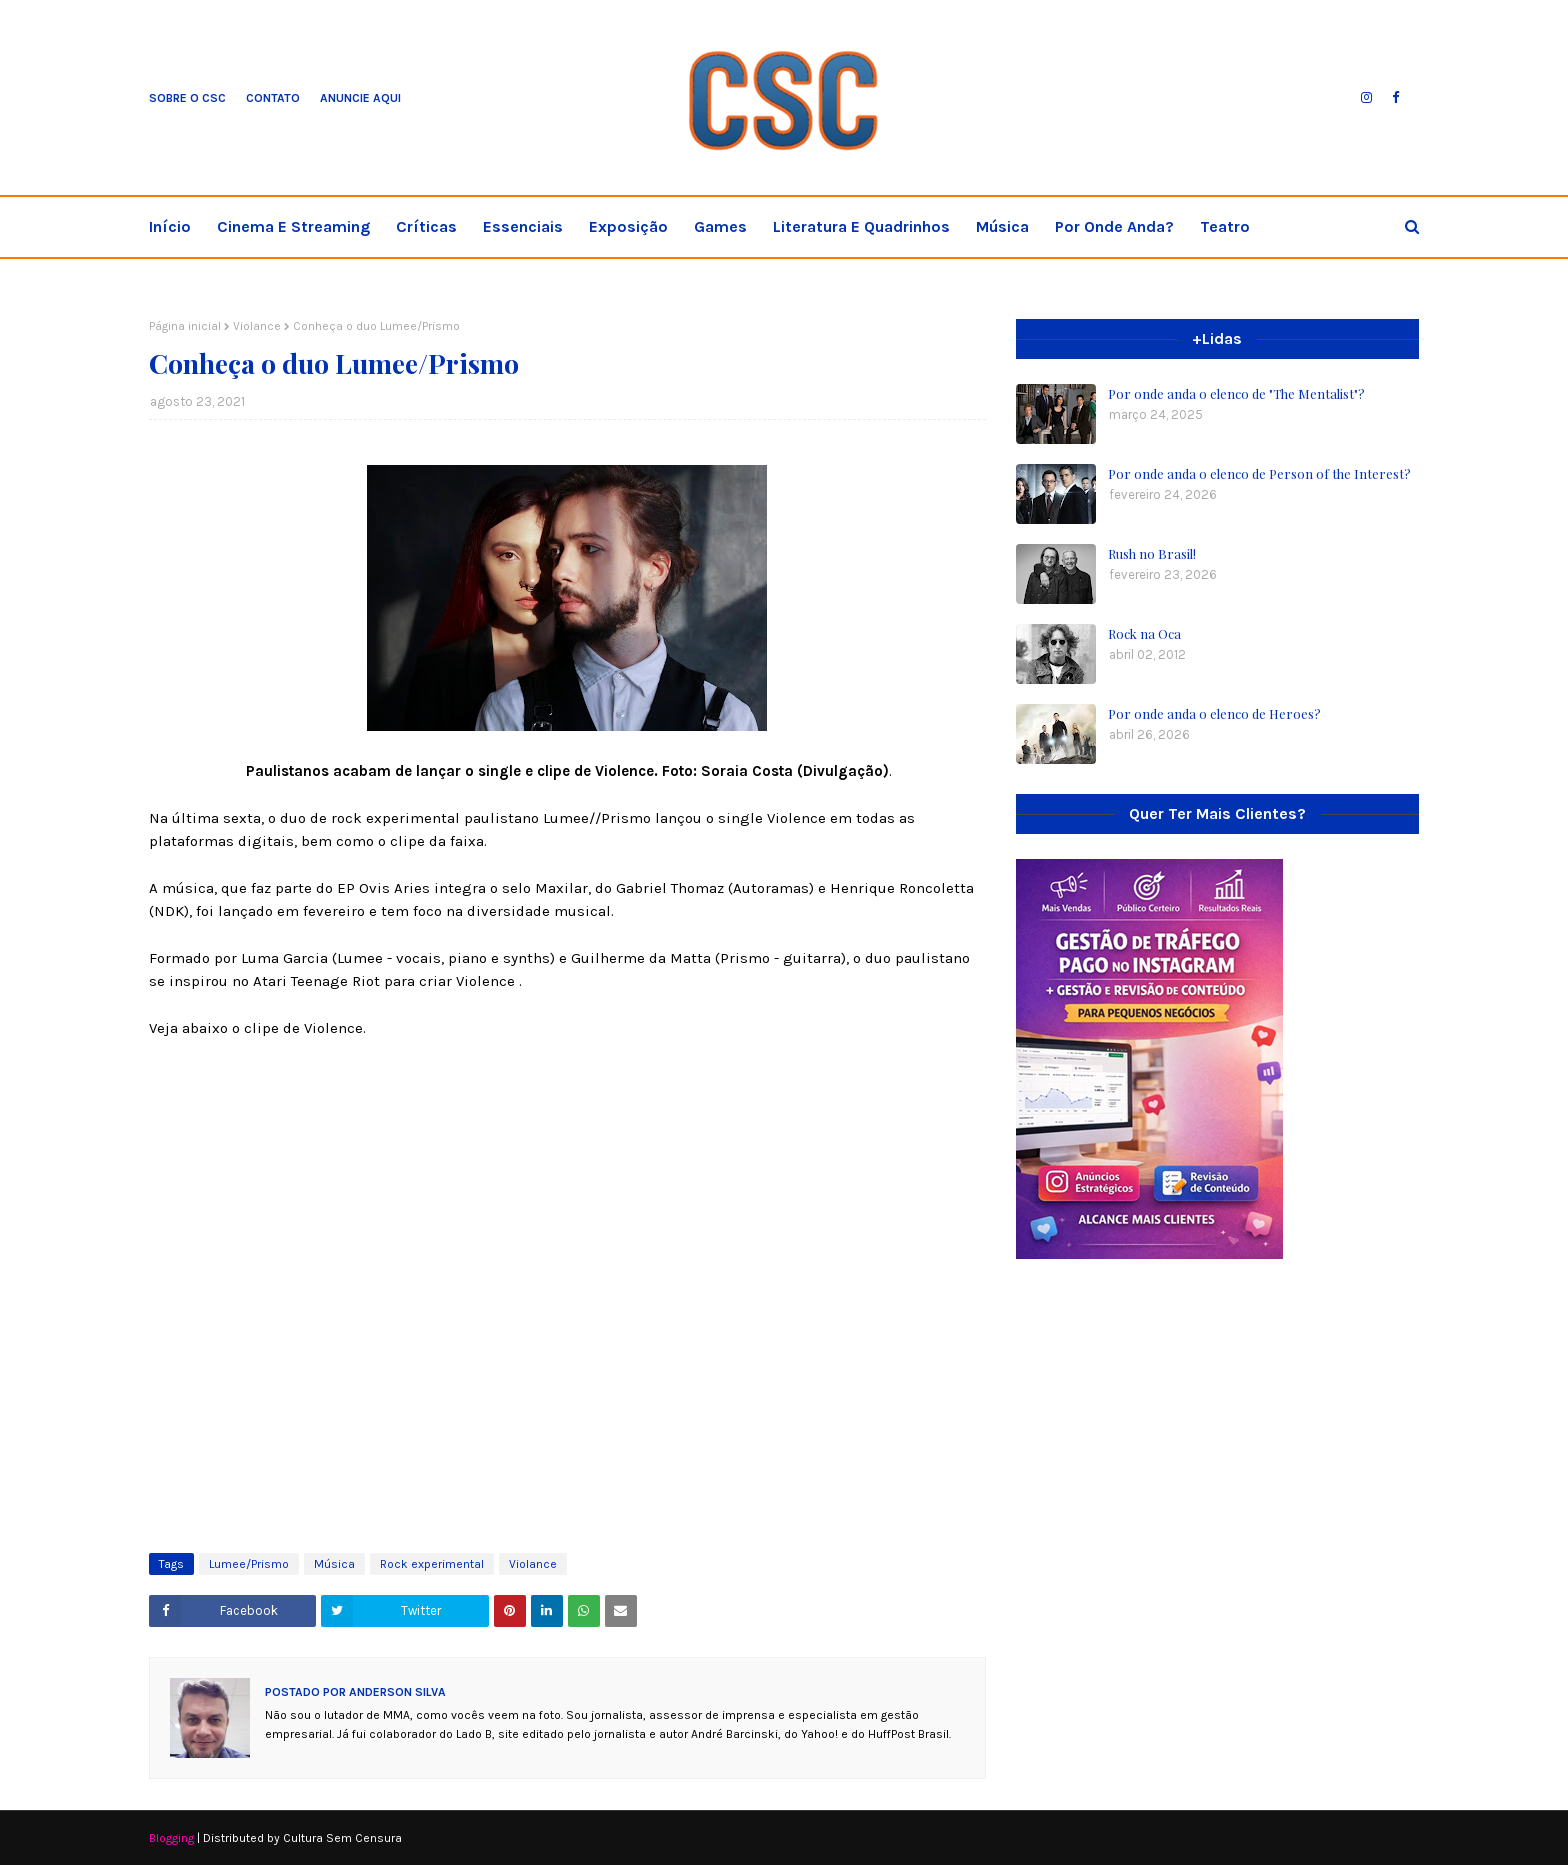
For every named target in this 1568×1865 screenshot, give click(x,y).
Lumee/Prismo (249, 1564)
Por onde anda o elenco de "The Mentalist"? (1236, 393)
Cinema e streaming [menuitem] (293, 226)
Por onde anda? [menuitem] (1114, 226)
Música (334, 1564)
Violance (257, 326)
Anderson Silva (396, 1692)
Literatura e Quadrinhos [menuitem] (861, 226)
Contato (273, 98)
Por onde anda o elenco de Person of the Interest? (1259, 473)
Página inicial (185, 326)
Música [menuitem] (1002, 226)
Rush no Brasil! (1152, 553)
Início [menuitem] (170, 226)
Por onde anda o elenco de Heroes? (1214, 713)
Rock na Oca (1144, 633)
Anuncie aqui (360, 98)
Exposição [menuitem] (628, 226)
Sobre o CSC (187, 98)
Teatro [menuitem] (1225, 226)
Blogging (171, 1838)
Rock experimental (432, 1564)
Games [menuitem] (720, 226)
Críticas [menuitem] (426, 226)
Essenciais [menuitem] (523, 226)
